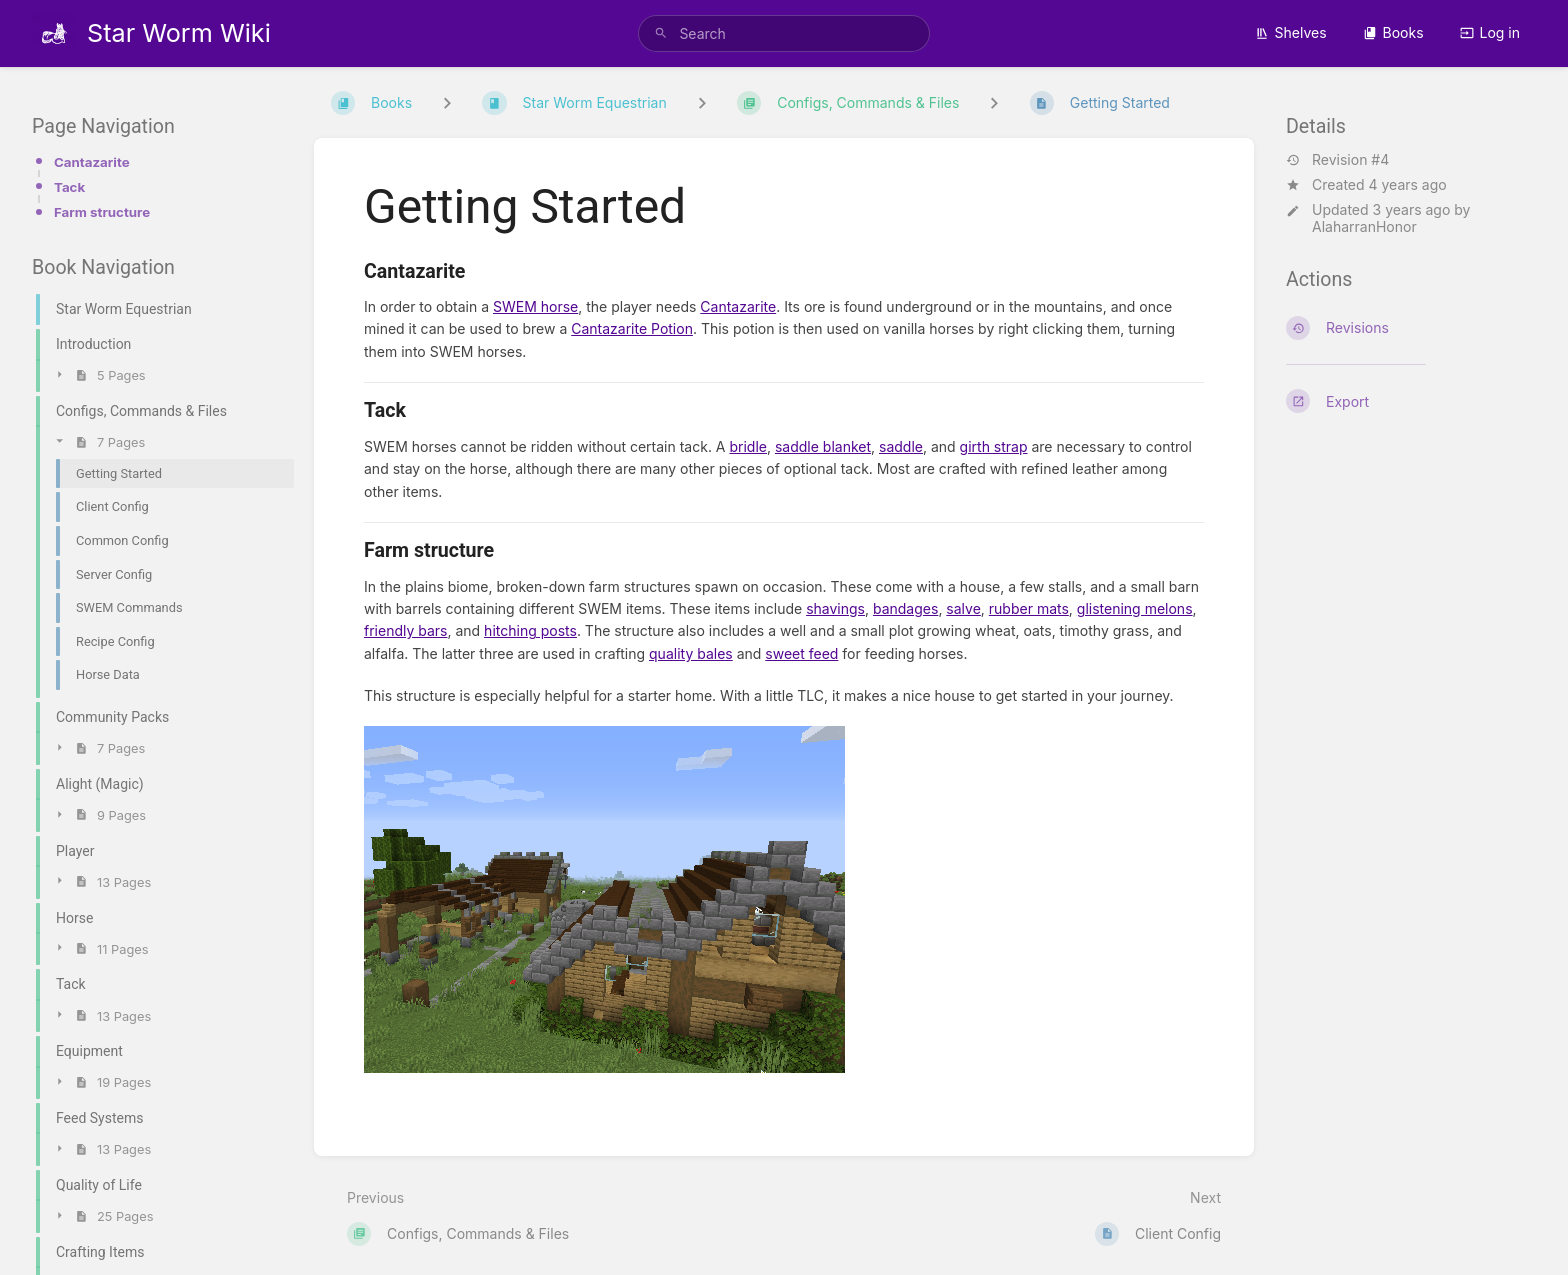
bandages (905, 608)
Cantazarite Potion (632, 328)
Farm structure (102, 212)
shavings (835, 608)
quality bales (691, 653)
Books (1393, 32)
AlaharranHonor (1364, 226)
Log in (1490, 32)
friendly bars (405, 630)
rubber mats (1029, 608)
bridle (748, 446)
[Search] (661, 33)
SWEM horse (535, 306)
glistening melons (1135, 608)
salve (963, 608)
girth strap (994, 446)
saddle (901, 446)
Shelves (1291, 32)
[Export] (1411, 401)
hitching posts (530, 630)
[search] (783, 33)
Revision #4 (1337, 160)
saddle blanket (823, 446)
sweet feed (801, 653)
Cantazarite (92, 162)
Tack (69, 187)
